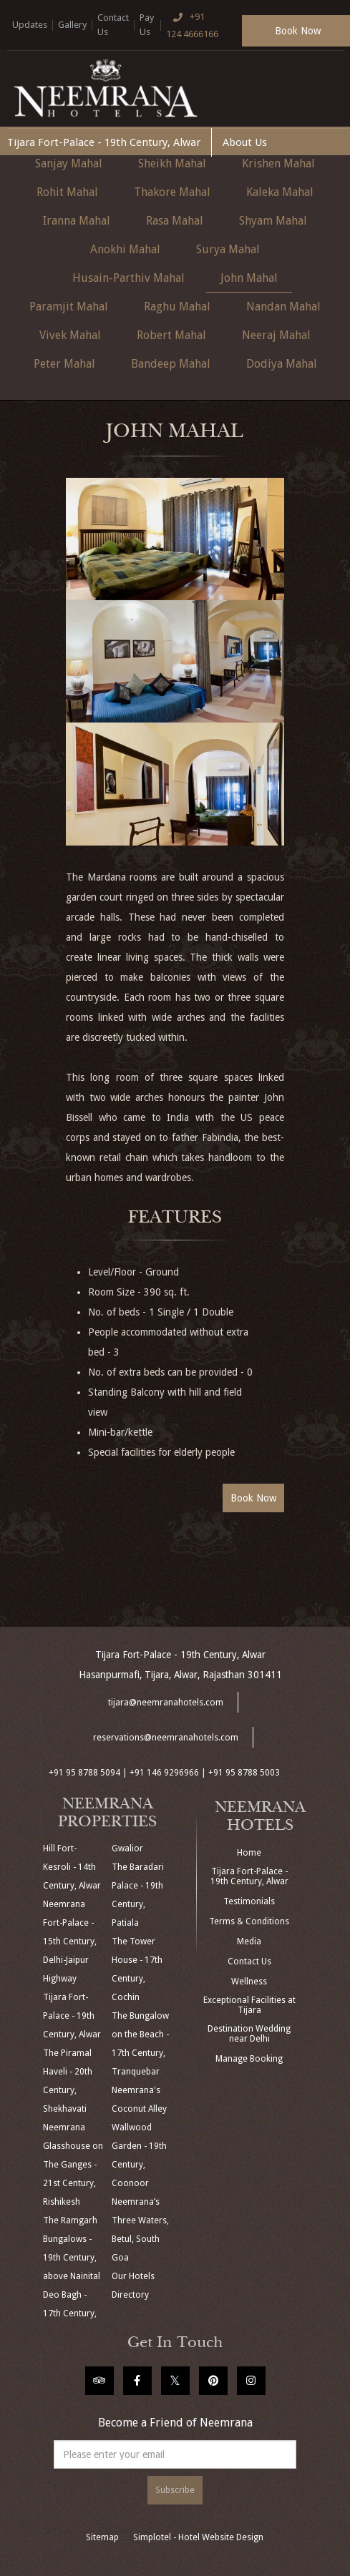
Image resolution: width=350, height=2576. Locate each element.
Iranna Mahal (76, 220)
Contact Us (113, 24)
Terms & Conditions (249, 1921)
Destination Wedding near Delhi (249, 2034)
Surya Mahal (228, 249)
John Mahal (249, 278)
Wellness (249, 1982)
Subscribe (175, 2490)
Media (249, 1941)
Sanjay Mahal (68, 163)
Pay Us (147, 24)
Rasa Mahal (174, 220)
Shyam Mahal (273, 220)
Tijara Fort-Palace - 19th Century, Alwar (103, 142)
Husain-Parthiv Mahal (128, 278)
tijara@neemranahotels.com (165, 1703)
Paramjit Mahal (68, 306)
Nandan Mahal (283, 306)
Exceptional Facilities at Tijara (249, 2005)
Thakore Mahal (172, 192)
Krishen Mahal (278, 163)
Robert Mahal (171, 335)
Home (249, 1853)
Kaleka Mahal (279, 192)
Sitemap (102, 2537)
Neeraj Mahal (276, 335)
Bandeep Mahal (170, 364)
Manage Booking (249, 2059)
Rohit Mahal (67, 192)
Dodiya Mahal (281, 364)
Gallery (72, 24)
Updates (29, 24)
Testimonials (249, 1901)
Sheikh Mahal (172, 163)
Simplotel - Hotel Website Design (198, 2537)
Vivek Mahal (70, 335)
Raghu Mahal (177, 306)
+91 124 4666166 (192, 24)
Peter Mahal (64, 364)
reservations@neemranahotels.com (165, 1738)
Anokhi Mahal (125, 249)
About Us (245, 142)
